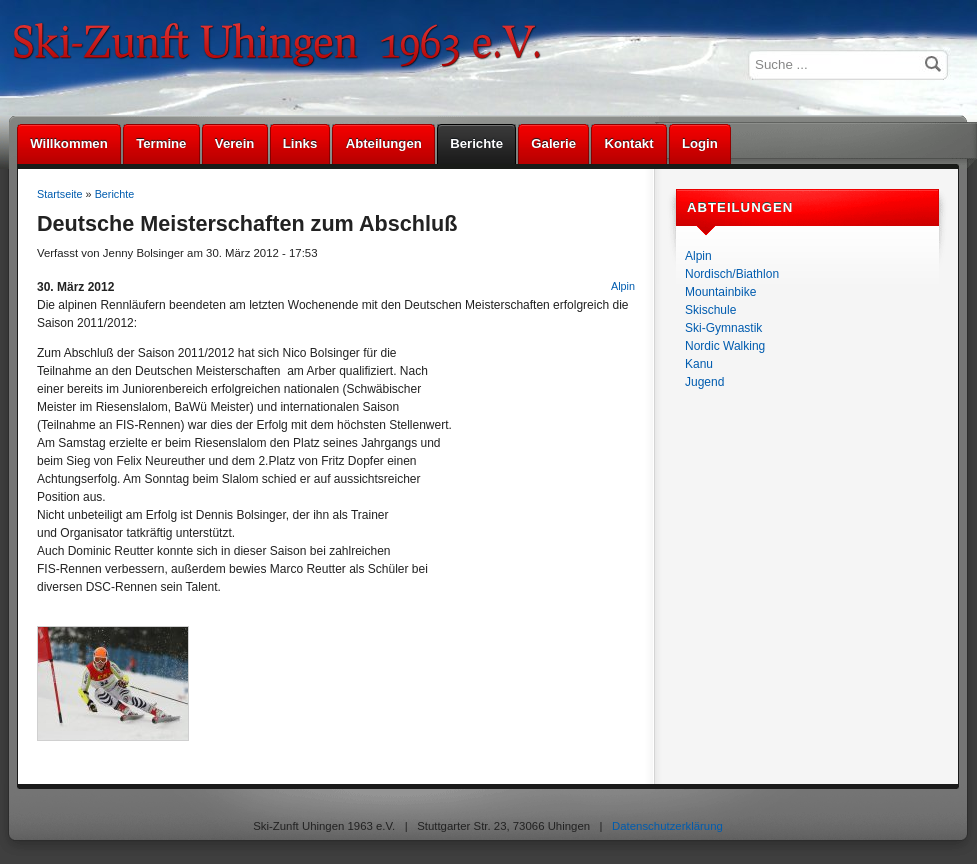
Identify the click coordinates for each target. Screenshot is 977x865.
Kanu (699, 364)
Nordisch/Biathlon (732, 274)
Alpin (698, 256)
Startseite (60, 194)
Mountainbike (720, 292)
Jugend (704, 382)
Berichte (476, 143)
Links (300, 143)
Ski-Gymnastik (723, 328)
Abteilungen (384, 143)
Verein (235, 143)
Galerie (553, 143)
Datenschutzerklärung (667, 826)
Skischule (710, 310)
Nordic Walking (725, 346)
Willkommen (69, 143)
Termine (161, 143)
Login (700, 143)
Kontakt (628, 143)
